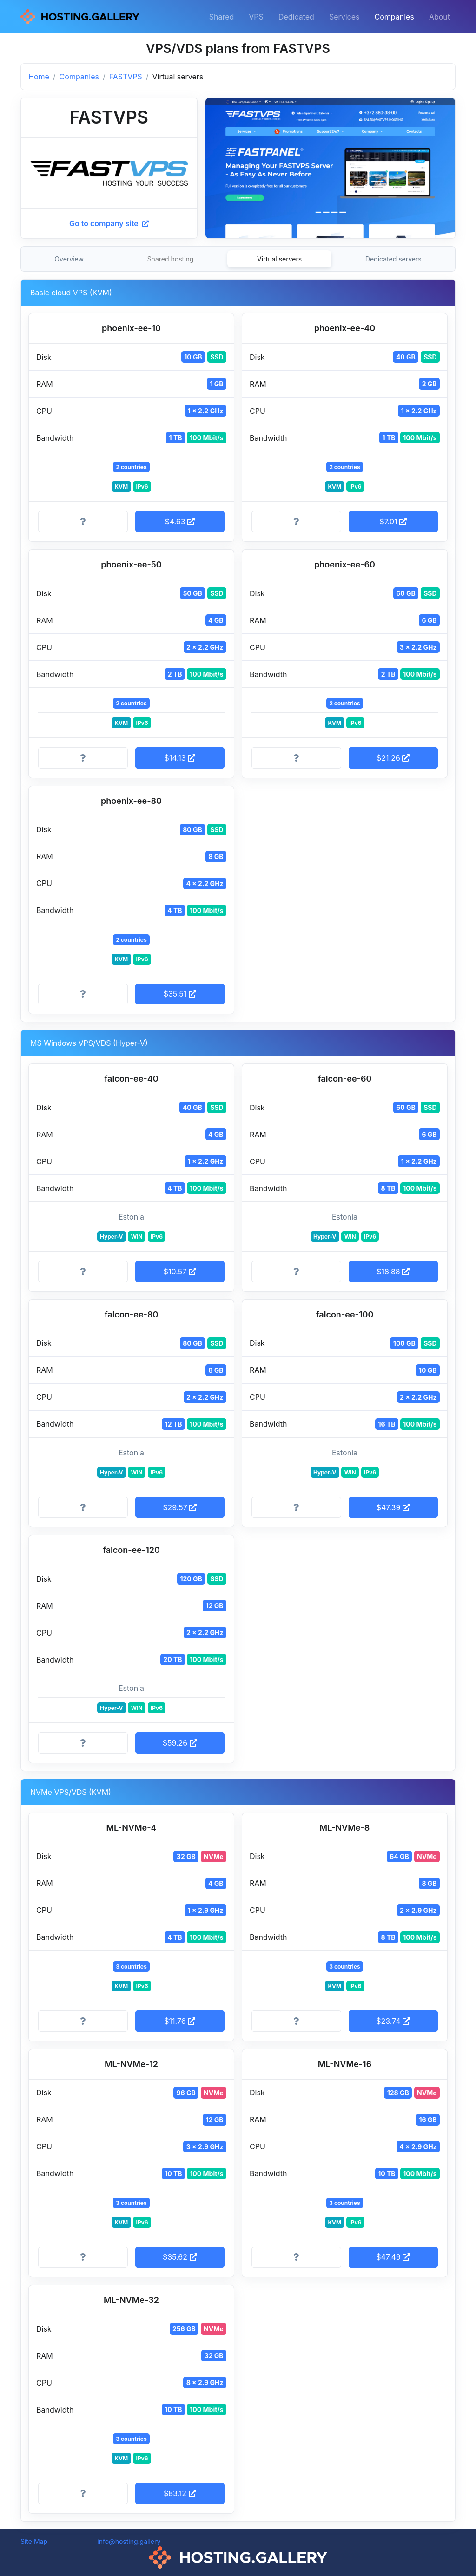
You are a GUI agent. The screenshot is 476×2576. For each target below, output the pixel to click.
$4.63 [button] (180, 521)
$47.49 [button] (393, 2257)
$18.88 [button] (393, 1271)
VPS (256, 16)
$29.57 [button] (180, 1507)
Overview (69, 259)
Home (38, 76)
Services (344, 16)
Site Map (33, 2541)
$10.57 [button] (180, 1271)
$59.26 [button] (180, 1743)
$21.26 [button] (393, 758)
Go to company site (109, 223)
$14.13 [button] (179, 758)
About (439, 16)
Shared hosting (170, 259)
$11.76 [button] (179, 2021)
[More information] (83, 521)
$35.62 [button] (180, 2257)
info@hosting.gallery (128, 2541)
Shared (221, 16)
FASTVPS (125, 76)
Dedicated (296, 16)
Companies (394, 16)
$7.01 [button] (393, 521)
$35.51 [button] (180, 993)
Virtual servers (279, 259)
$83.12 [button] (180, 2493)
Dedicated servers (393, 259)
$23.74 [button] (393, 2021)
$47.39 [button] (393, 1507)
